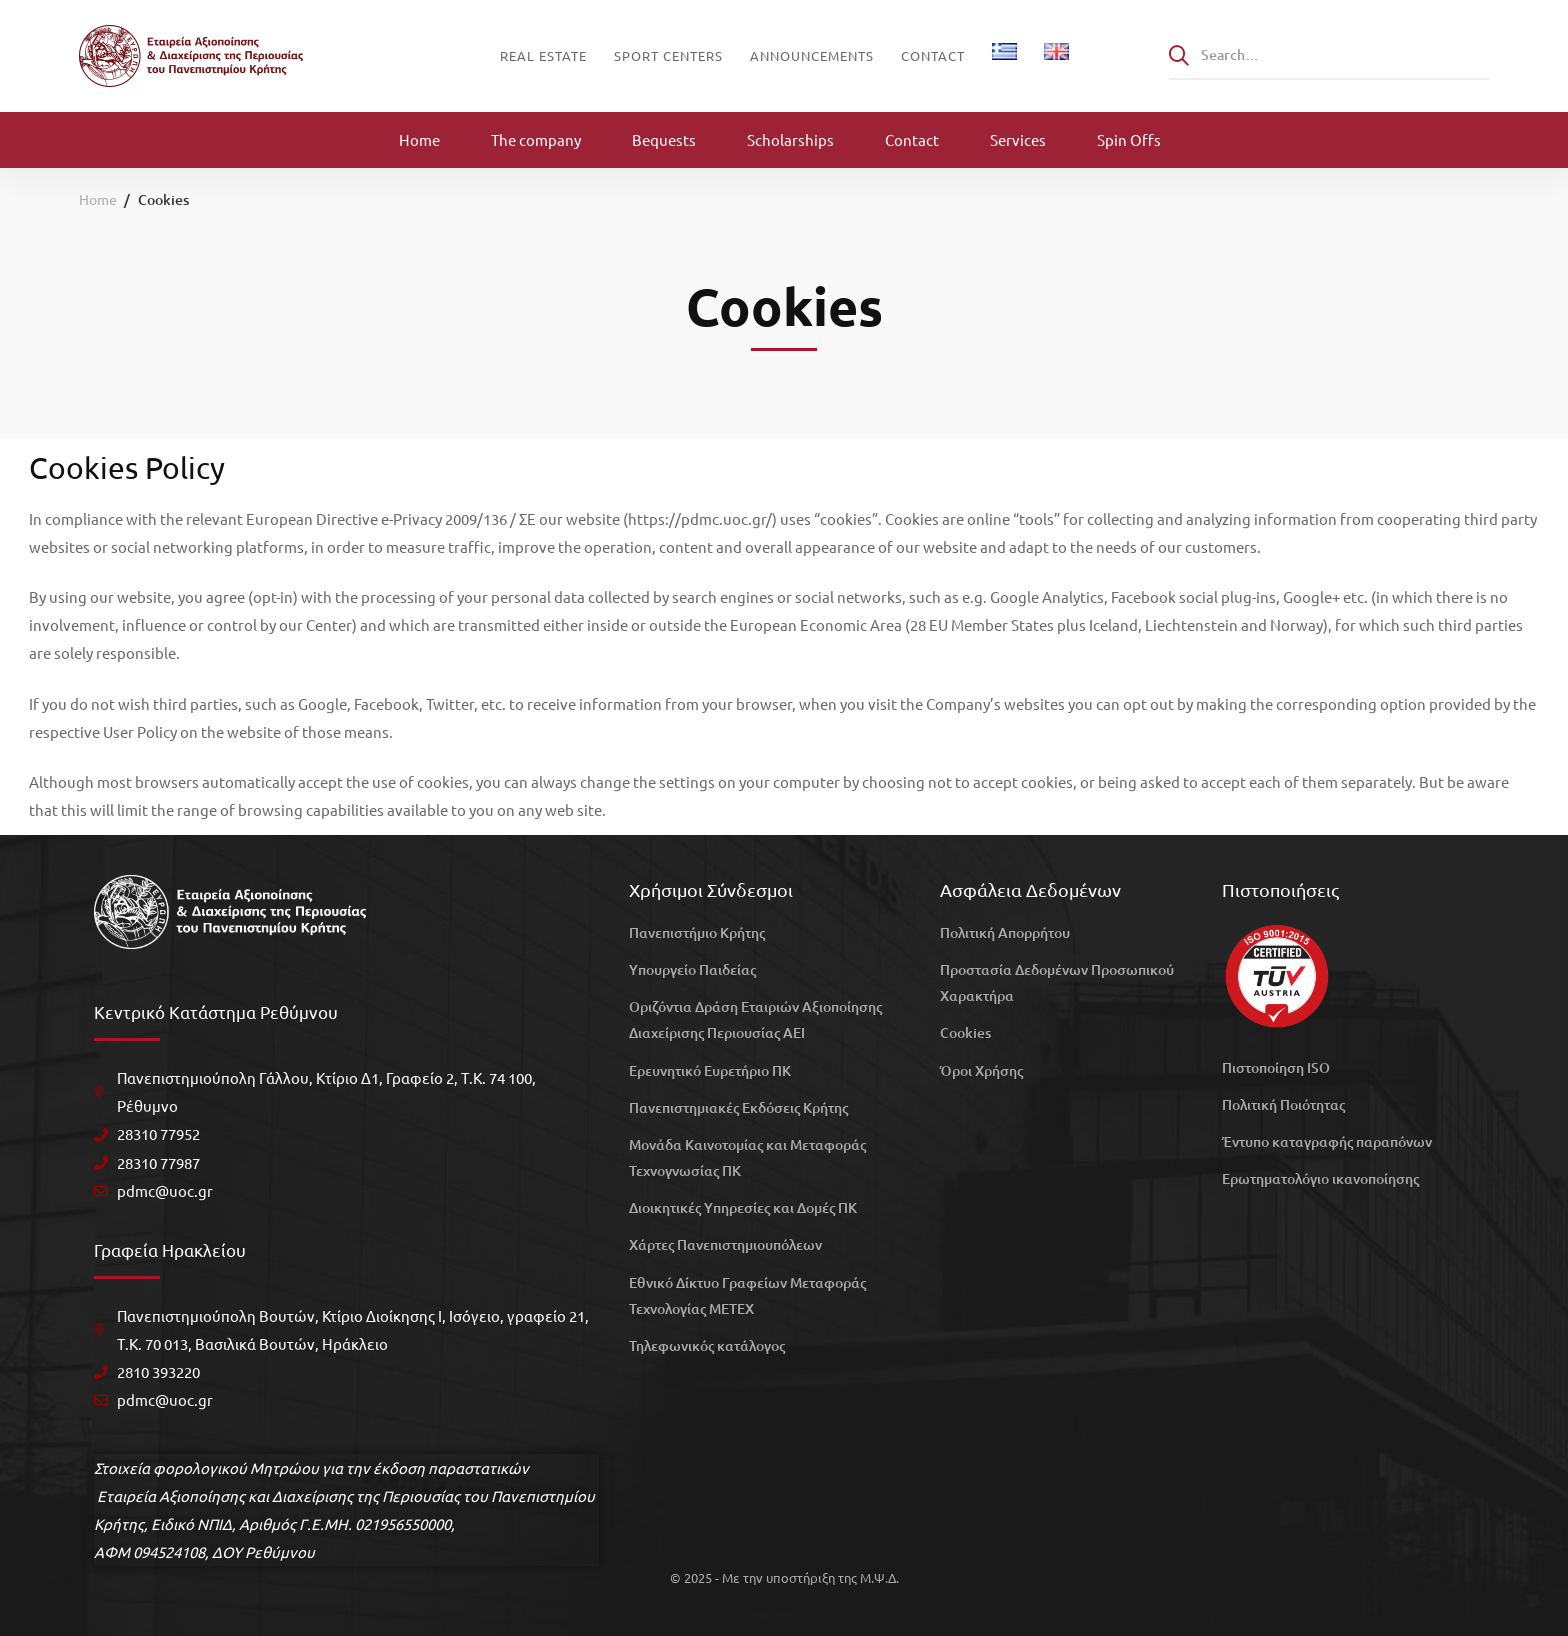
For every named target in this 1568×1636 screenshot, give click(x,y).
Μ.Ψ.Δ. (879, 1577)
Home (98, 199)
